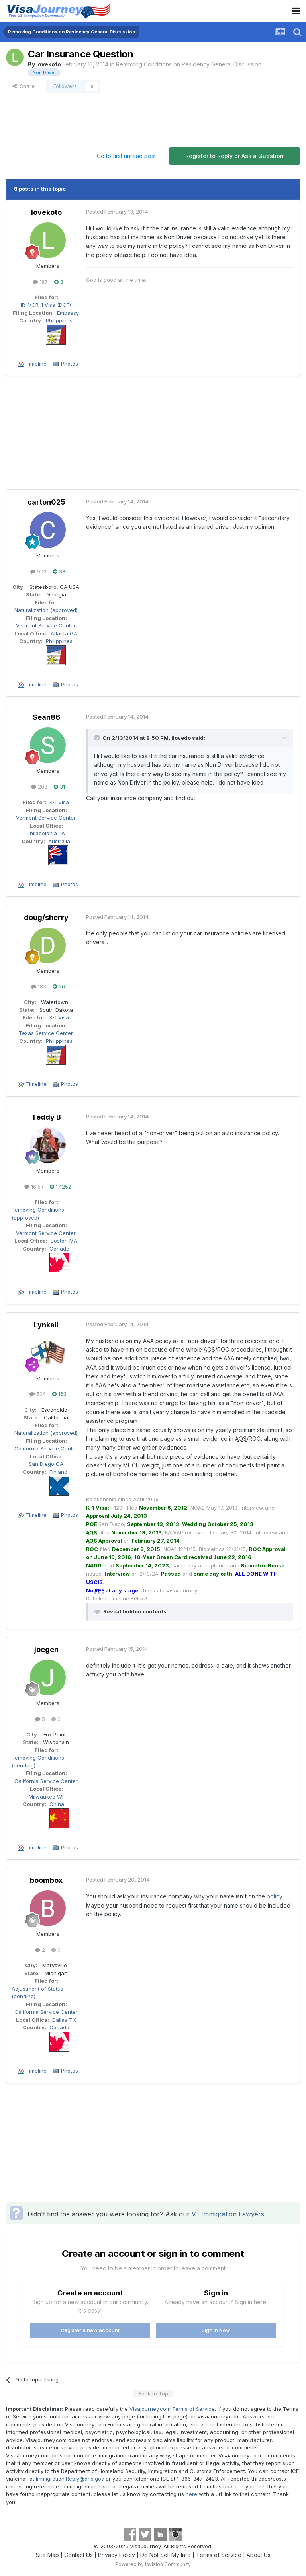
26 (59, 986)
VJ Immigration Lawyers (228, 2214)
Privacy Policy (116, 2554)
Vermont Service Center (46, 625)
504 (37, 1394)
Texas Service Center (46, 1033)
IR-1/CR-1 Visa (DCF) (46, 305)
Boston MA (64, 1240)
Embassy (68, 313)
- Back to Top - (153, 2393)
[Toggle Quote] (97, 738)
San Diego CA (46, 1464)
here (191, 2494)
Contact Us (78, 2554)
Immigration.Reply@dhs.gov (70, 2478)
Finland (58, 1472)
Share (23, 86)
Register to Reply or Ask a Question (234, 155)
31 (59, 786)
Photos (69, 363)
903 (38, 571)
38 (59, 571)
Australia (59, 841)
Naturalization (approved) (46, 610)
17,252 (60, 1186)
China (56, 1804)
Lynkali (46, 1325)
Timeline (36, 363)
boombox (46, 1880)
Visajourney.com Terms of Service (172, 2409)
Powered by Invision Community (153, 2564)
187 (40, 282)
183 (38, 986)
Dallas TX (64, 2020)
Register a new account (90, 2330)
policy (274, 1896)
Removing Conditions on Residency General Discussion (188, 64)
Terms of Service (218, 2554)
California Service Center (46, 1448)
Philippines (59, 320)
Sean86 (46, 717)
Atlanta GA (64, 633)
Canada (59, 1248)
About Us (259, 2554)
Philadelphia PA (46, 833)
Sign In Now (216, 2330)
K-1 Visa (59, 802)
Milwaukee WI (46, 1796)
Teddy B (46, 1117)
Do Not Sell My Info (165, 2554)
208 (39, 786)
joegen (46, 1649)
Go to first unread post (126, 155)
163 (59, 1394)
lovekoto (48, 64)
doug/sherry (46, 917)
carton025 (46, 502)
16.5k (33, 1186)
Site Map (47, 2554)
